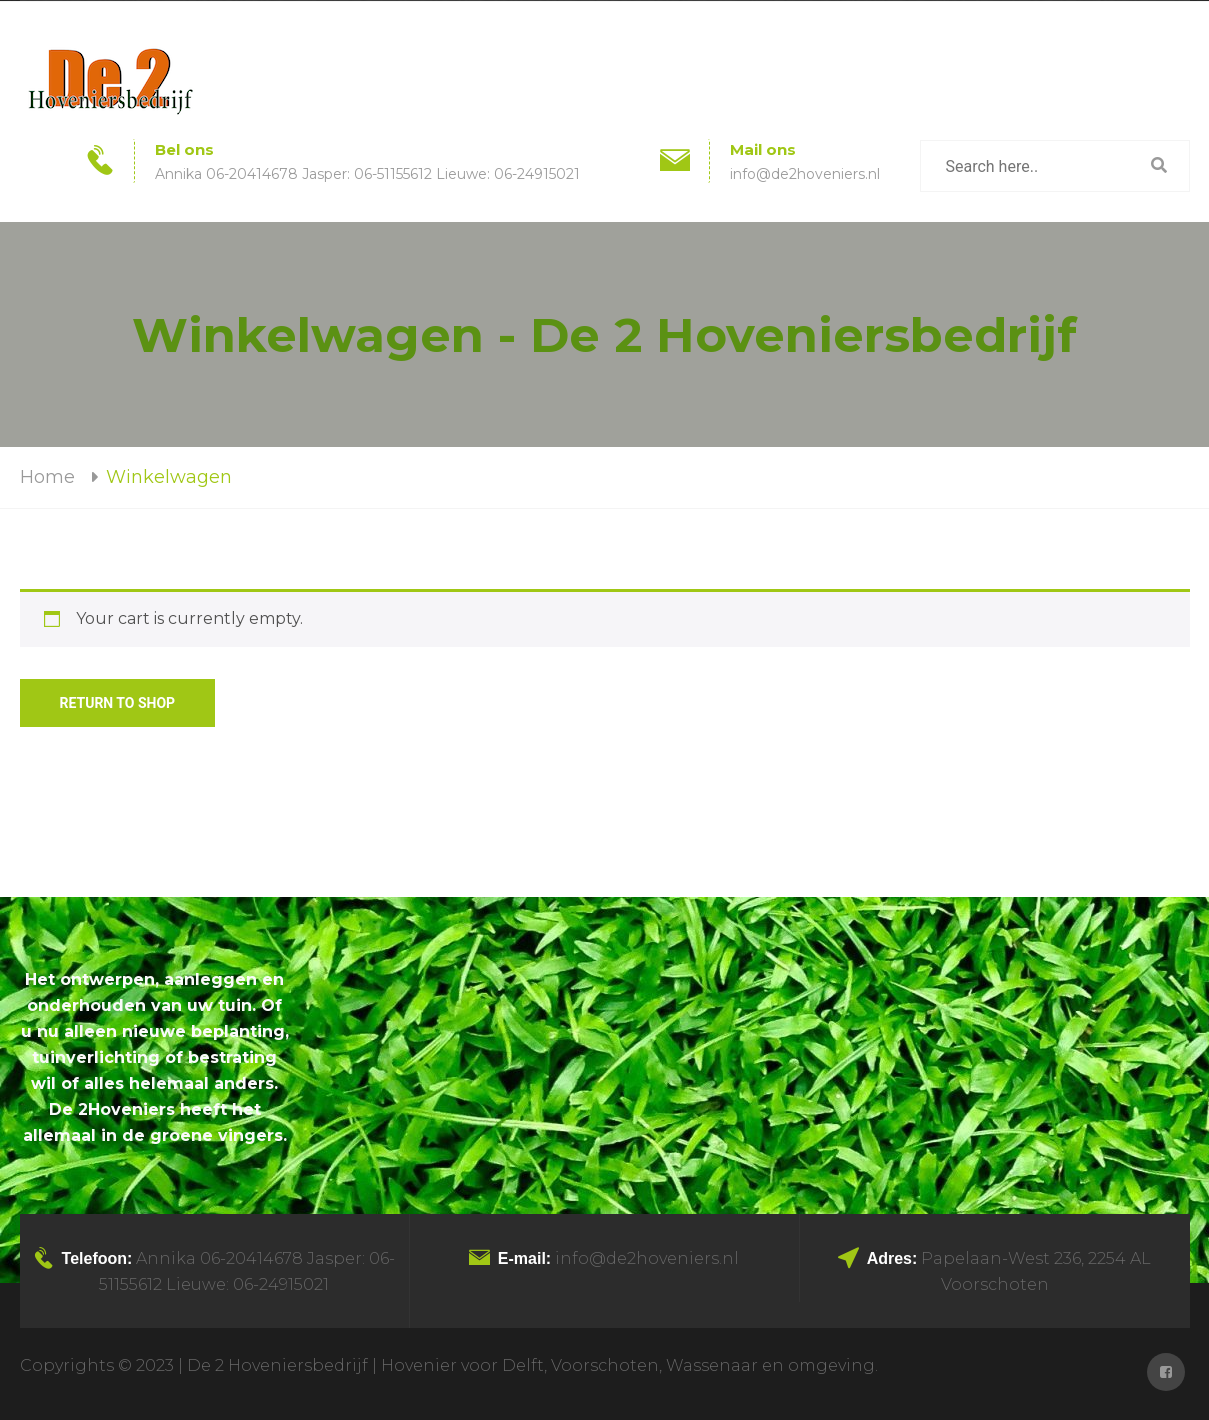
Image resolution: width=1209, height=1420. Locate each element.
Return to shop (118, 703)
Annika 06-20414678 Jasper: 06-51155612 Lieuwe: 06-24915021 (367, 174)
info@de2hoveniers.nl (805, 174)
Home (47, 477)
